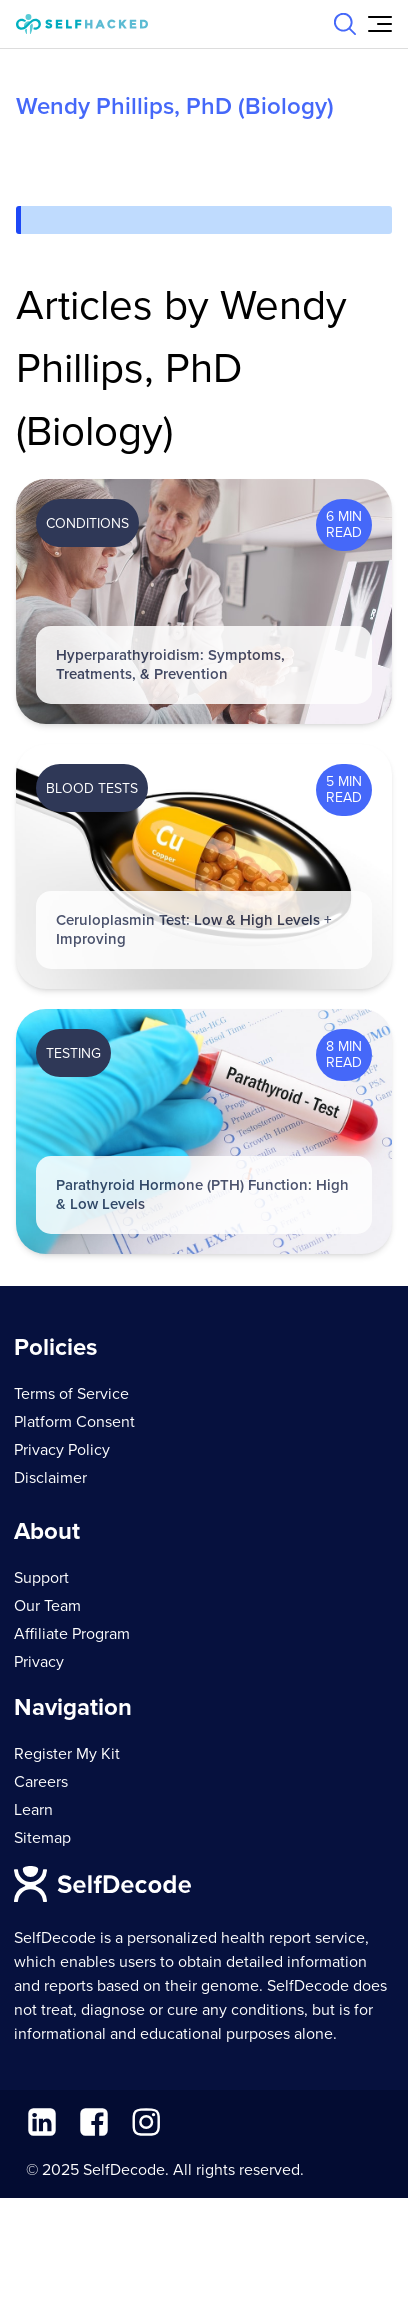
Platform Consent (74, 1422)
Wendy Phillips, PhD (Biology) (175, 106)
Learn (33, 1810)
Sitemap (42, 1838)
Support (41, 1578)
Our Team (47, 1606)
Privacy (39, 1662)
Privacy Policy (62, 1450)
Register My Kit (67, 1754)
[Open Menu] (380, 24)
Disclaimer (50, 1478)
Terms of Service (71, 1394)
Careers (41, 1782)
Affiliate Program (72, 1634)
